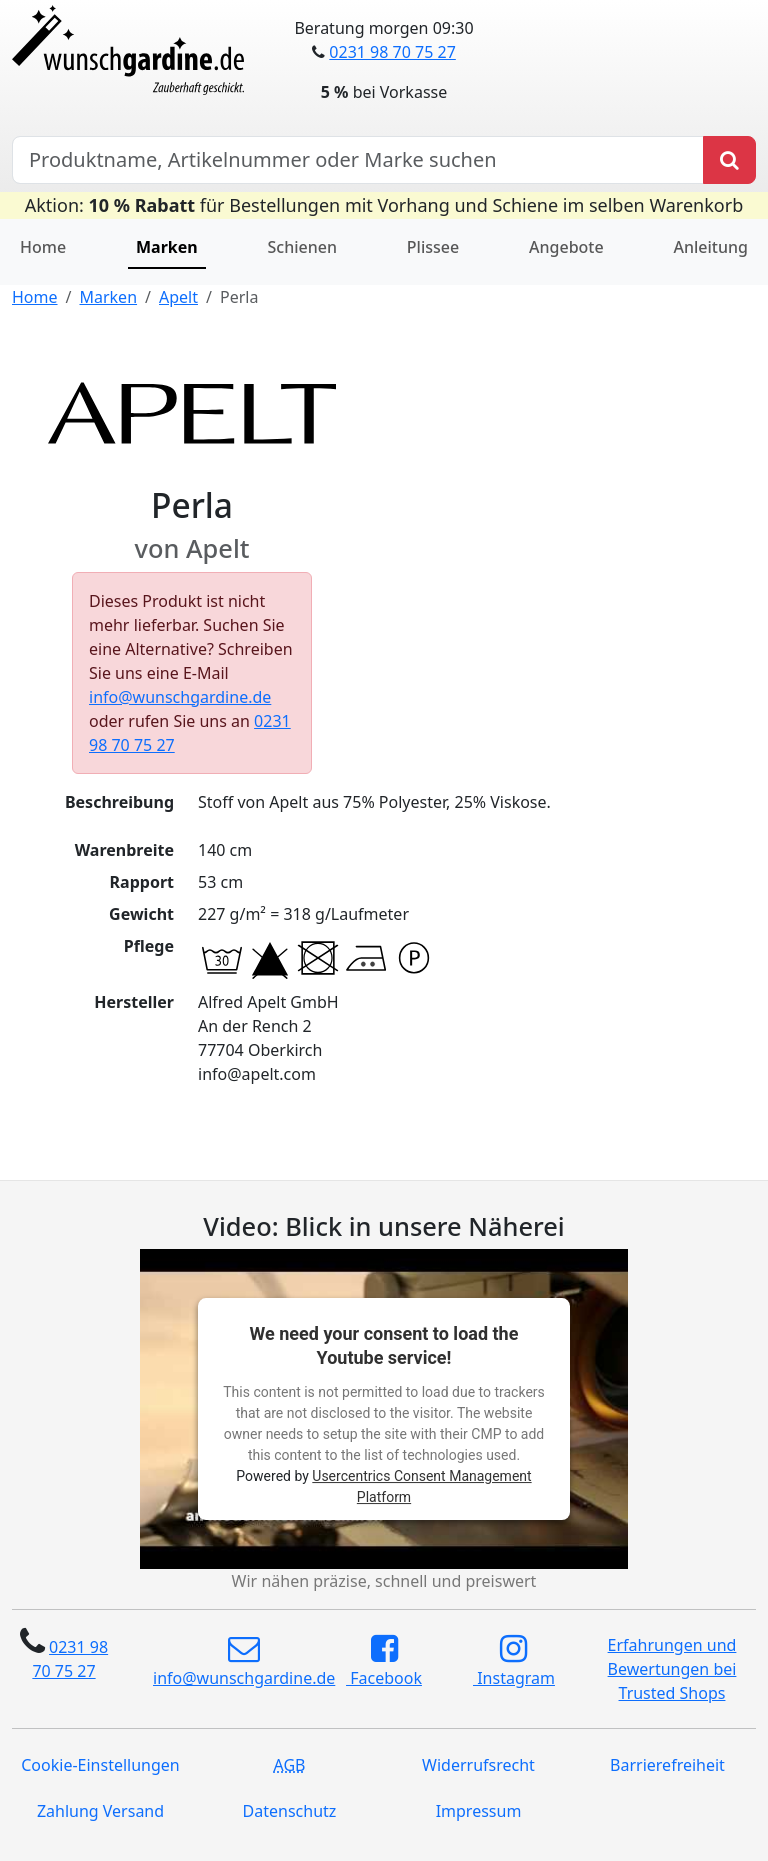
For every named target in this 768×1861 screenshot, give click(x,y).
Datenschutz (290, 1811)
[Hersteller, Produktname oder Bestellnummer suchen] (358, 160)
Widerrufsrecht (478, 1765)
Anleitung (711, 247)
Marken (167, 247)
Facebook (384, 1661)
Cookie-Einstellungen (100, 1765)
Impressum (479, 1811)
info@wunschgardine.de (180, 697)
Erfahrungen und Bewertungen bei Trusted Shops (672, 1669)
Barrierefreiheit (667, 1765)
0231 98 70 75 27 (392, 52)
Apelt (178, 297)
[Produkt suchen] (729, 160)
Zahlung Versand (100, 1811)
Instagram (514, 1661)
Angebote (566, 247)
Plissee (433, 247)
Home (43, 247)
